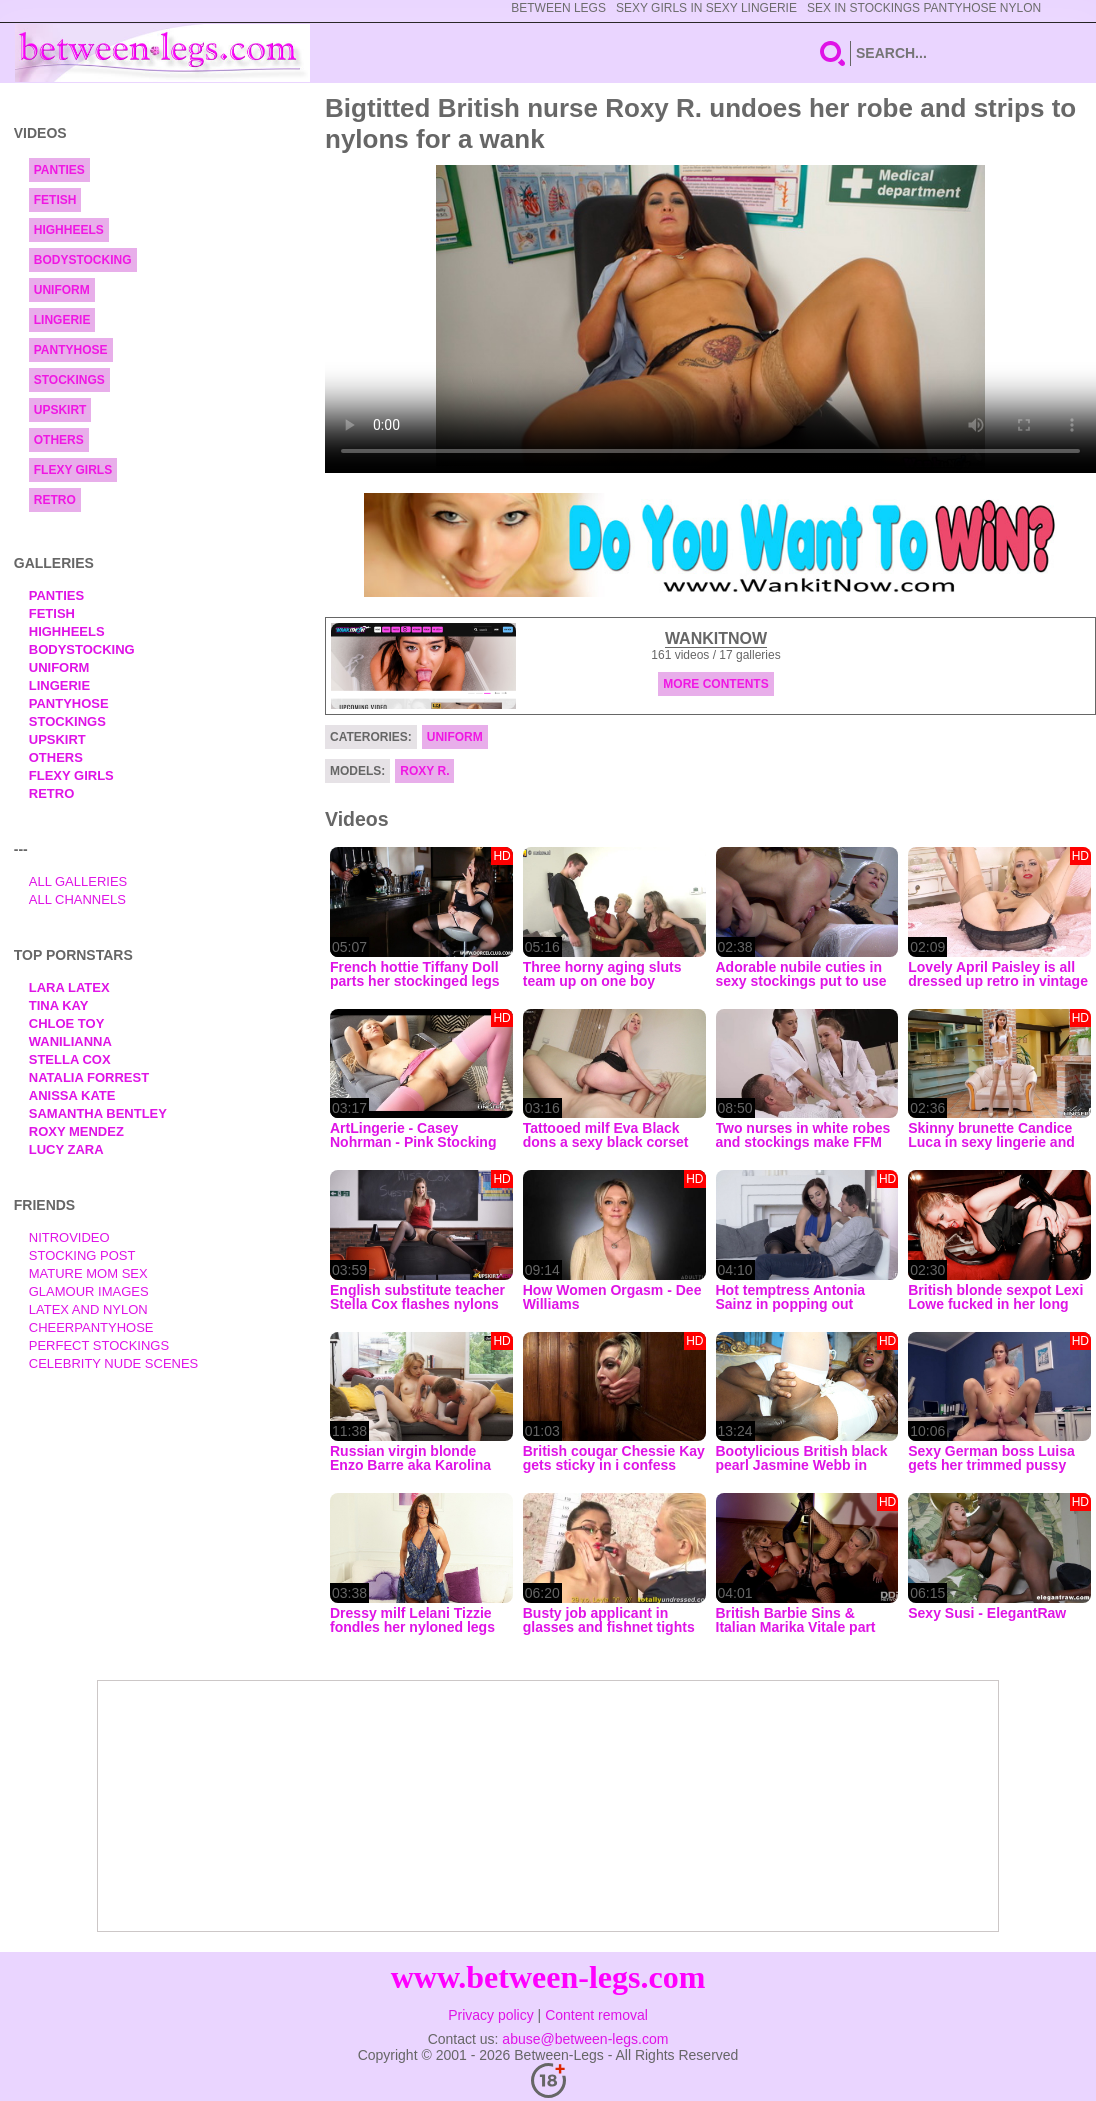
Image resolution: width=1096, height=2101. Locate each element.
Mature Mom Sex (88, 1273)
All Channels (77, 899)
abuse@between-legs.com (585, 2039)
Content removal (596, 2015)
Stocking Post (82, 1255)
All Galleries (78, 881)
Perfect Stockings (99, 1345)
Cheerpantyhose (91, 1327)
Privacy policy (491, 2015)
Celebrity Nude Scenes (114, 1363)
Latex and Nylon (88, 1309)
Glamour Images (89, 1291)
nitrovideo (69, 1237)
